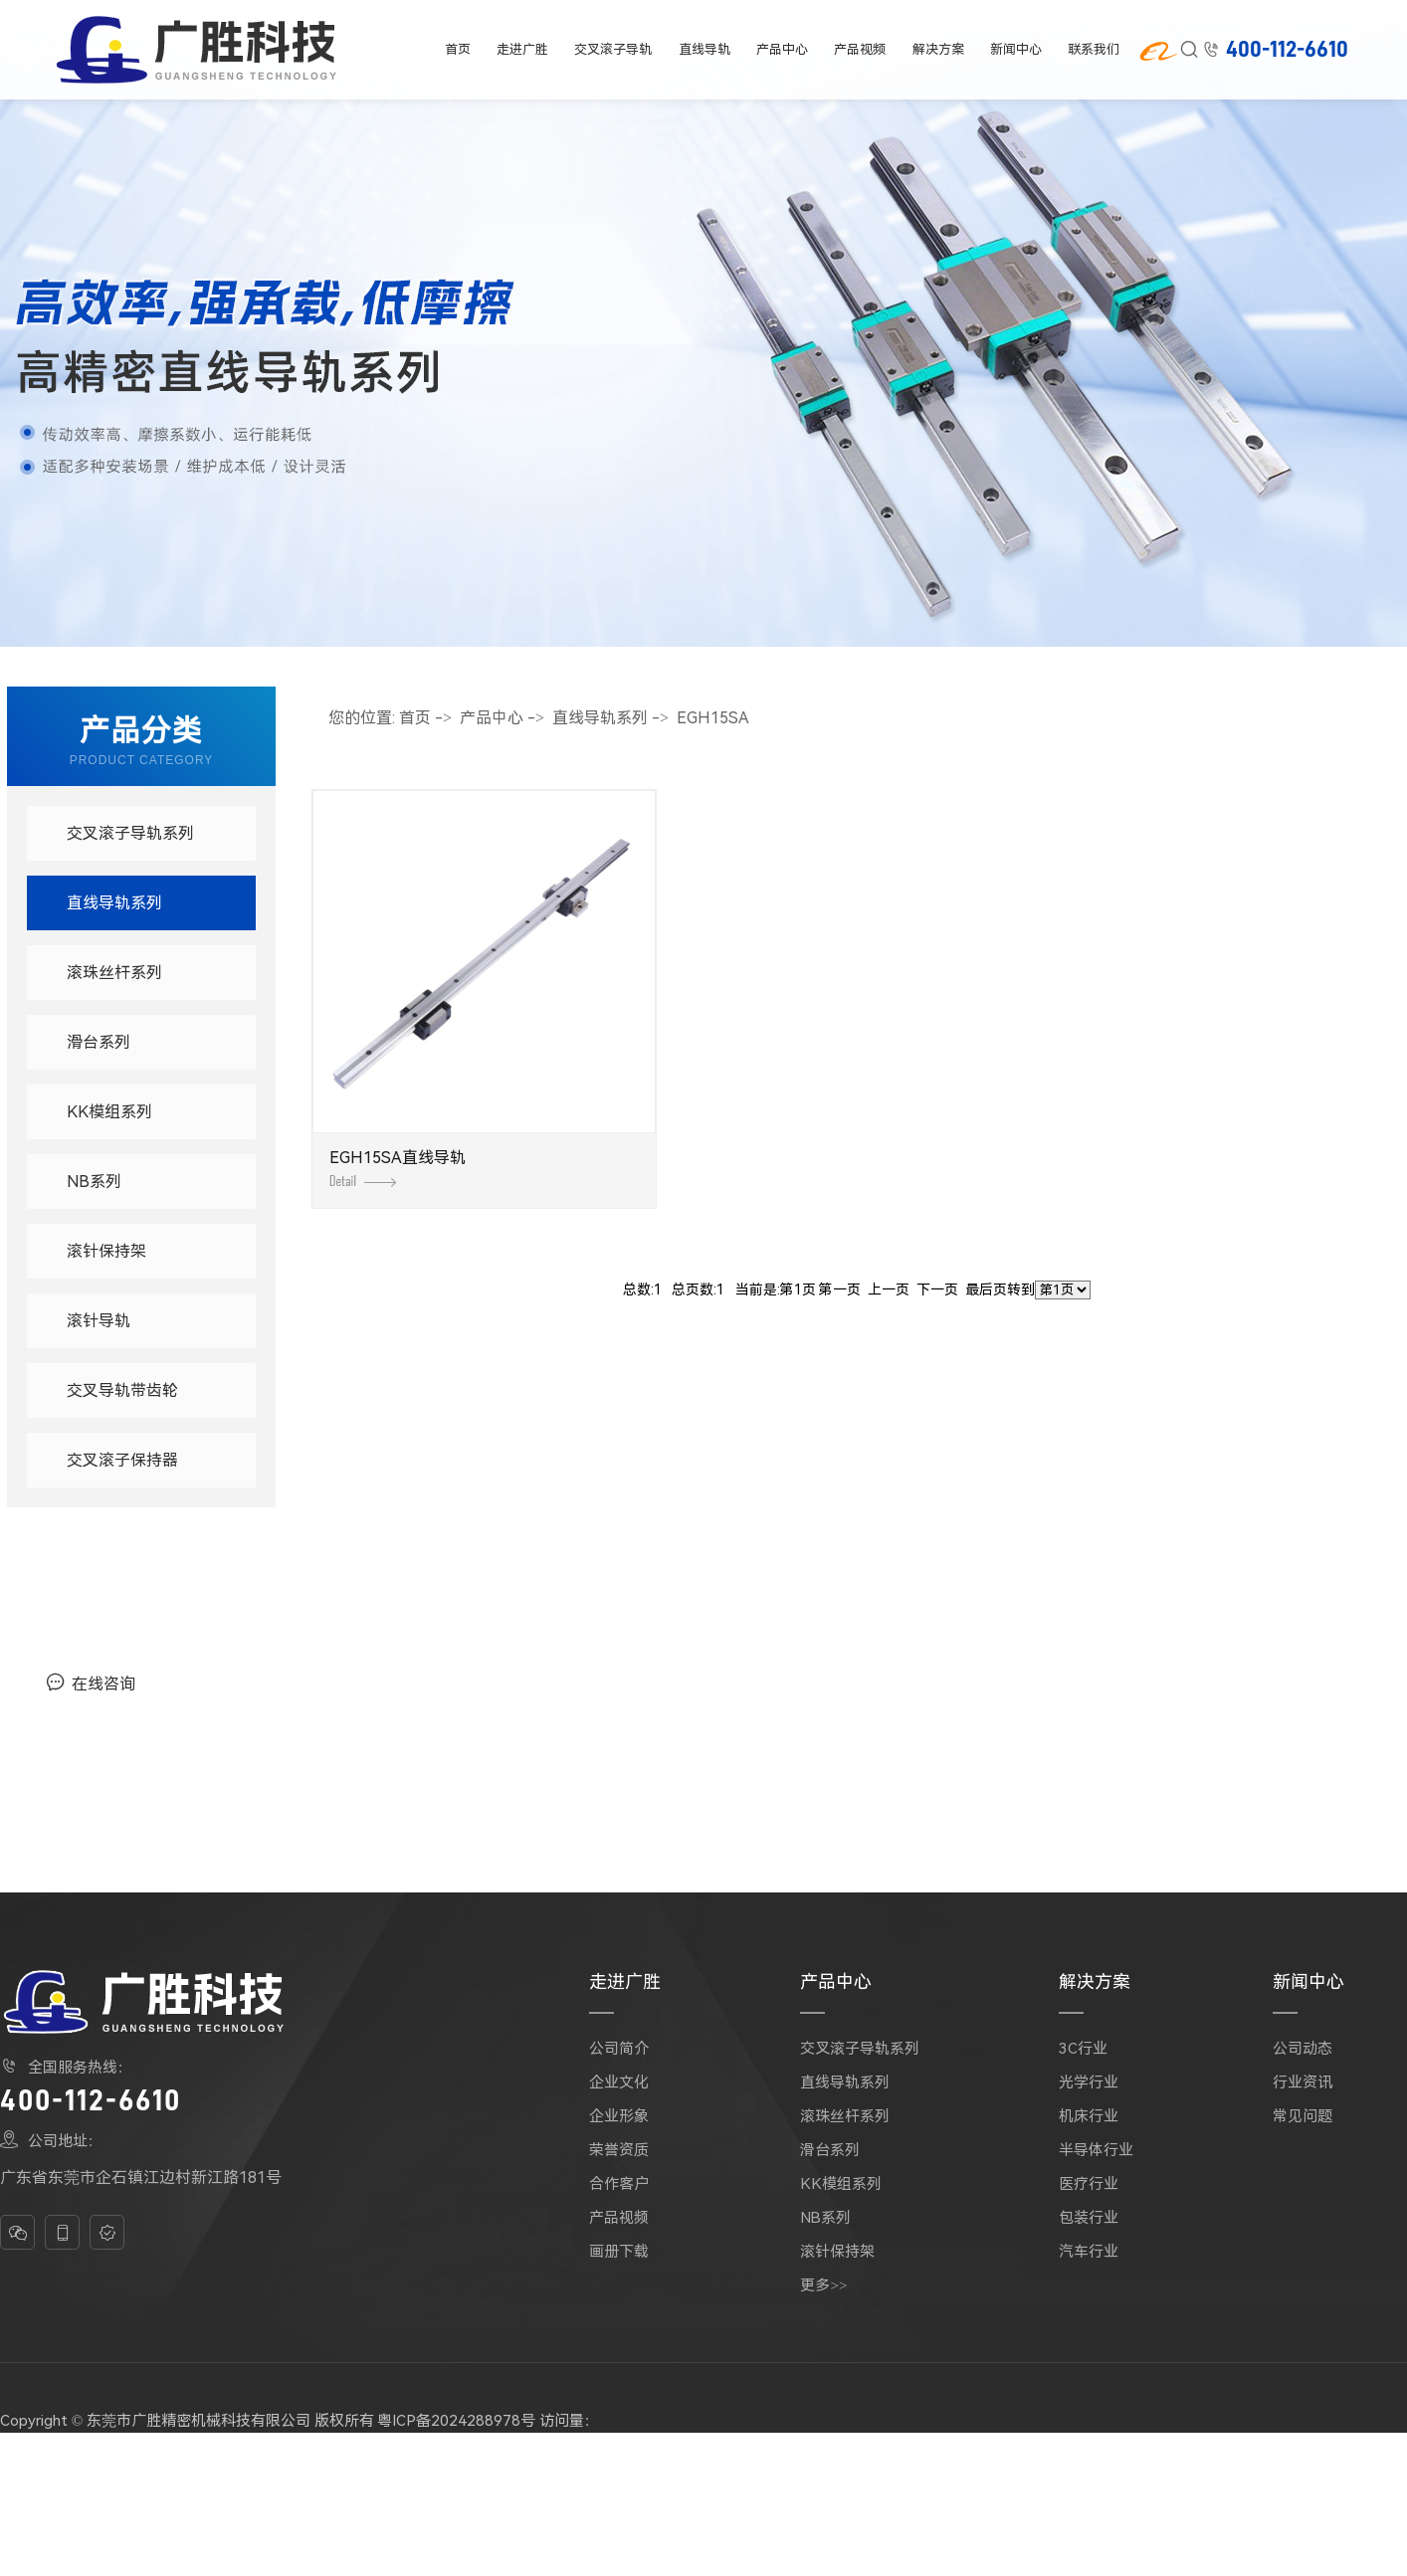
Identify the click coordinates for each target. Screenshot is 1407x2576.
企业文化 (619, 2082)
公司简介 (619, 2049)
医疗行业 (1088, 2184)
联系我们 (1095, 50)
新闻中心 (1018, 50)
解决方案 (939, 50)
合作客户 (619, 2184)
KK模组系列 (109, 1111)
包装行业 (1088, 2218)
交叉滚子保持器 (122, 1460)
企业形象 (619, 2116)
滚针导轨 (98, 1320)
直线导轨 (703, 50)
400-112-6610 (1287, 50)
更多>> (823, 2285)
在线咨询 (90, 1682)
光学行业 (1088, 2082)
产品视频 (861, 50)
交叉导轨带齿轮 (122, 1390)
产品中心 (782, 50)
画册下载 (619, 2252)
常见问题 (1302, 2116)
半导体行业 (1096, 2150)
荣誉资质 (619, 2150)
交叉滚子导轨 (613, 50)
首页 (457, 50)
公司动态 (1302, 2049)
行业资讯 (1302, 2082)
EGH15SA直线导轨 (397, 1167)
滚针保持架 (106, 1251)
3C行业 (1083, 2049)
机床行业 (1088, 2116)
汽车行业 (1088, 2252)
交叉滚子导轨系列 (130, 833)
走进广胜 (523, 50)
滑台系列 (98, 1042)
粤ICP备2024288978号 (456, 2421)
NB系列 (94, 1181)
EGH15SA (713, 717)
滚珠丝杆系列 (114, 972)
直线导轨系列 (114, 902)
